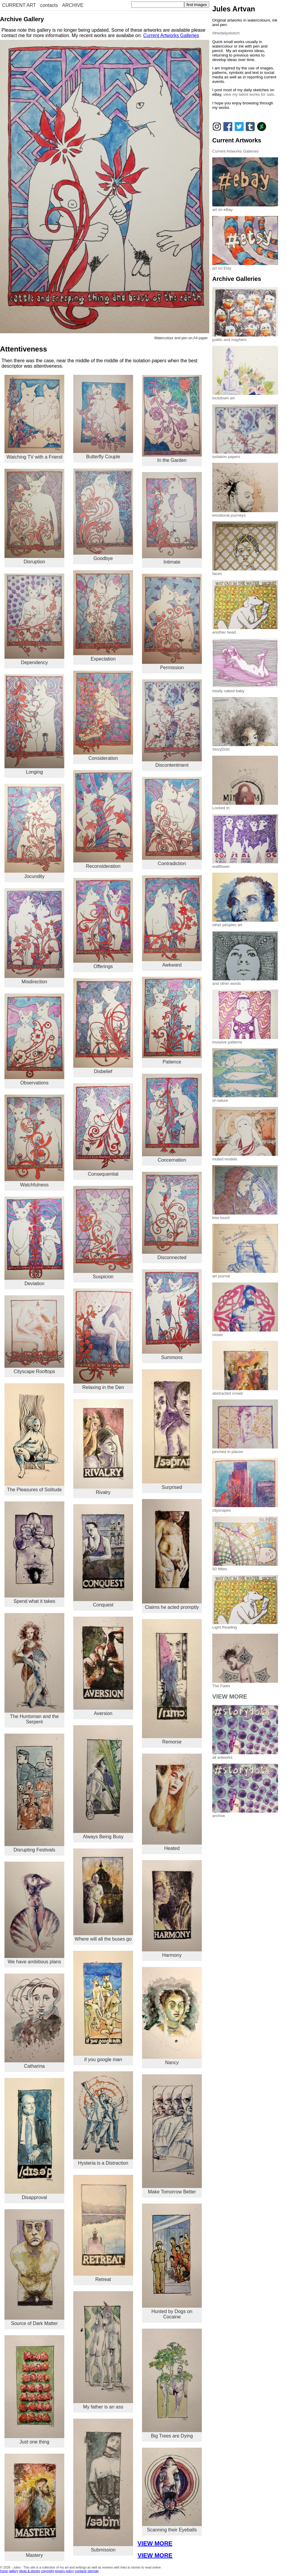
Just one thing (34, 2389)
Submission (103, 2485)
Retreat (103, 2228)
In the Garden (172, 419)
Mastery (34, 2506)
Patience (172, 1020)
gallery (13, 2571)
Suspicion (103, 1232)
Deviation (34, 1241)
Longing (34, 724)
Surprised (172, 1429)
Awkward (172, 921)
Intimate (172, 518)
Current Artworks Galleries (171, 35)
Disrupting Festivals (34, 1793)
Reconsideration (103, 819)
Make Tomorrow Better (172, 2134)
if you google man (103, 2006)
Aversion (103, 1666)
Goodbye (103, 514)
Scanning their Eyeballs (172, 2490)
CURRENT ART (19, 5)
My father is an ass (103, 2350)
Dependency (34, 619)
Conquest (103, 1555)
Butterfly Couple (103, 417)
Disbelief (103, 1026)
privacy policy (64, 2571)
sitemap (93, 2571)
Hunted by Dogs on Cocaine (172, 2261)
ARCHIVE (72, 5)
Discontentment (172, 723)
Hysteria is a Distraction (103, 2118)
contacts (49, 5)
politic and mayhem (245, 337)
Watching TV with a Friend (34, 417)
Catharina (34, 2021)
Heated (172, 1802)
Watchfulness (34, 1141)
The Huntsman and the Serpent (34, 1668)
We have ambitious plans (34, 1913)
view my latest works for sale (248, 94)
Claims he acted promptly (172, 1554)
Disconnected (172, 1216)
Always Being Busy (103, 1782)
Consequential (103, 1130)
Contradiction (172, 821)
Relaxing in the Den (103, 1339)
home (4, 2571)
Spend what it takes (34, 1552)
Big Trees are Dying (172, 2383)
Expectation (103, 615)
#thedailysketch (226, 33)
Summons (172, 1314)
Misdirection (34, 936)
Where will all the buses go (103, 1895)
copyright (47, 2571)
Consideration (103, 715)
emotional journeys (245, 513)
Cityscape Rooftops (34, 1334)
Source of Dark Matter (34, 2267)
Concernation (172, 1118)
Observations (34, 1039)
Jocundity (34, 831)
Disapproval (34, 2139)
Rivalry (103, 1447)
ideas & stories (29, 2571)
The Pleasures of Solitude (34, 1437)
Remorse (172, 1681)
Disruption (34, 516)
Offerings (103, 923)
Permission (172, 622)
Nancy (172, 2016)
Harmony (172, 1909)
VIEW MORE (155, 2543)
